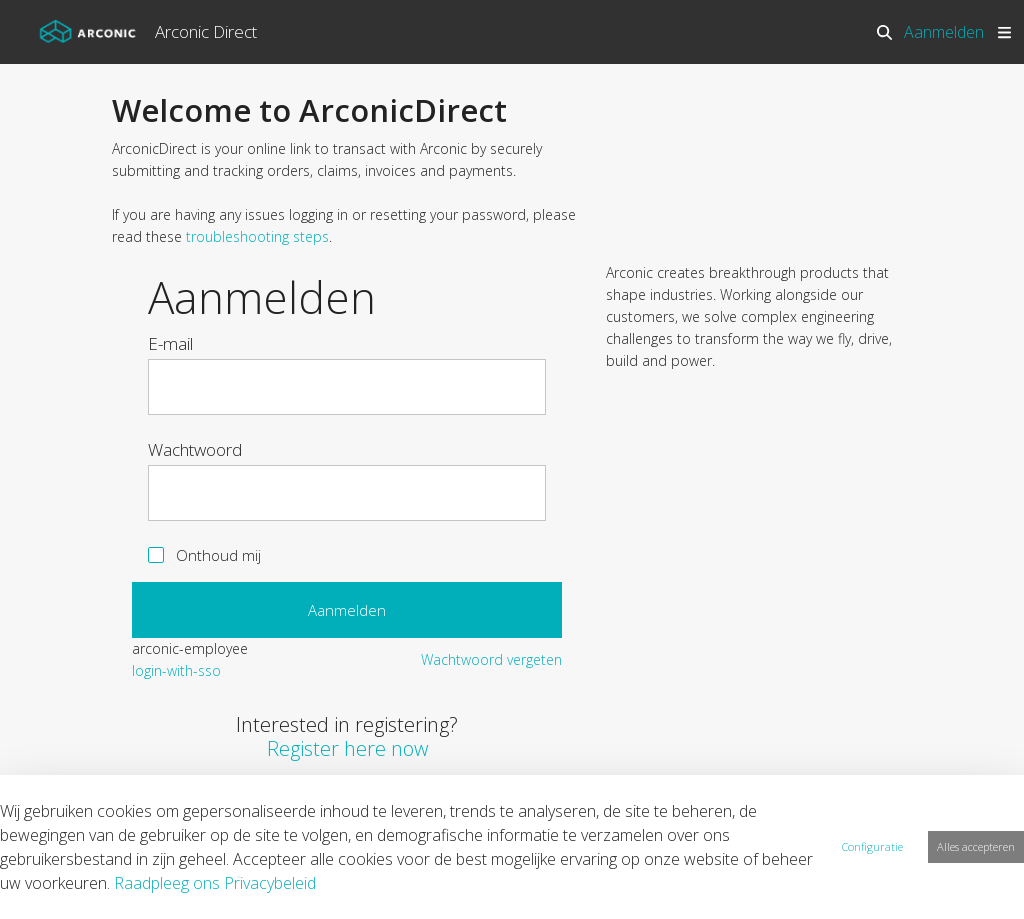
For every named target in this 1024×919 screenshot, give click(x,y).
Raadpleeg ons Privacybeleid (215, 883)
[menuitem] (176, 670)
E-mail (170, 344)
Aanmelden (944, 32)
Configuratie (872, 846)
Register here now (347, 748)
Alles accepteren (976, 846)
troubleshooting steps (257, 236)
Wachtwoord (195, 450)
